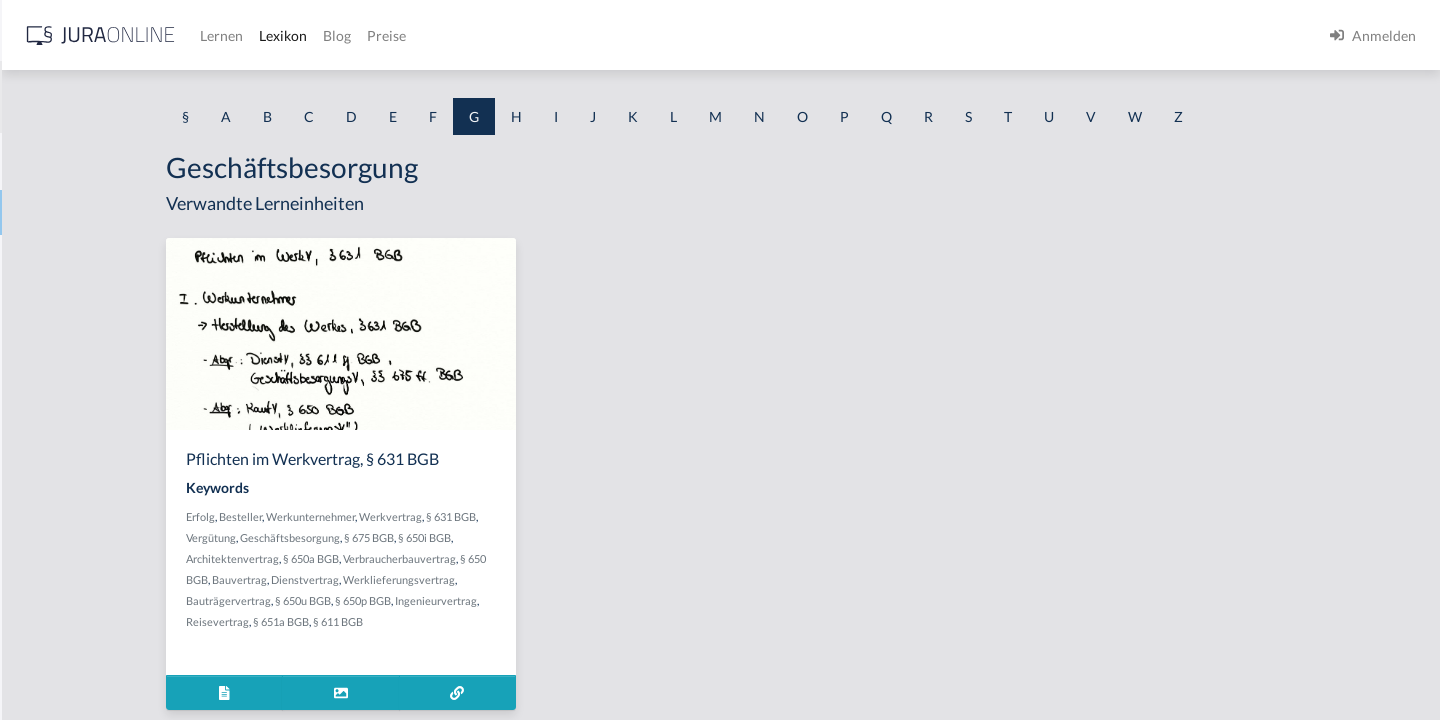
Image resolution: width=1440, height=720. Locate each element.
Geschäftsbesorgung (459, 537)
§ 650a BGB (480, 558)
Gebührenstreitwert (78, 662)
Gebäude (43, 437)
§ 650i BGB (593, 537)
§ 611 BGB (507, 621)
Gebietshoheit (59, 482)
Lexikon (601, 35)
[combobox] (160, 97)
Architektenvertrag (401, 558)
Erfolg (369, 516)
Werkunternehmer (479, 516)
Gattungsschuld (64, 392)
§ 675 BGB (538, 537)
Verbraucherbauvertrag (568, 558)
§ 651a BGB (450, 621)
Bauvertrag (408, 579)
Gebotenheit (54, 527)
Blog (655, 35)
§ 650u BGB (472, 600)
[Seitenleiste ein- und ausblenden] (288, 30)
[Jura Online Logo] (419, 35)
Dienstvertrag (474, 579)
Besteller (409, 516)
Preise (704, 35)
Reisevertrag (386, 621)
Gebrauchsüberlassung (87, 572)
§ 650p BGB (532, 600)
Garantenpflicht (65, 257)
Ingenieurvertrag (605, 600)
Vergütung (380, 537)
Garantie (43, 347)
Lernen (539, 35)
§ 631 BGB (620, 516)
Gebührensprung (68, 617)
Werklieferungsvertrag (568, 579)
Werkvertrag (559, 516)
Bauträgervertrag (397, 600)
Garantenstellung (69, 302)
